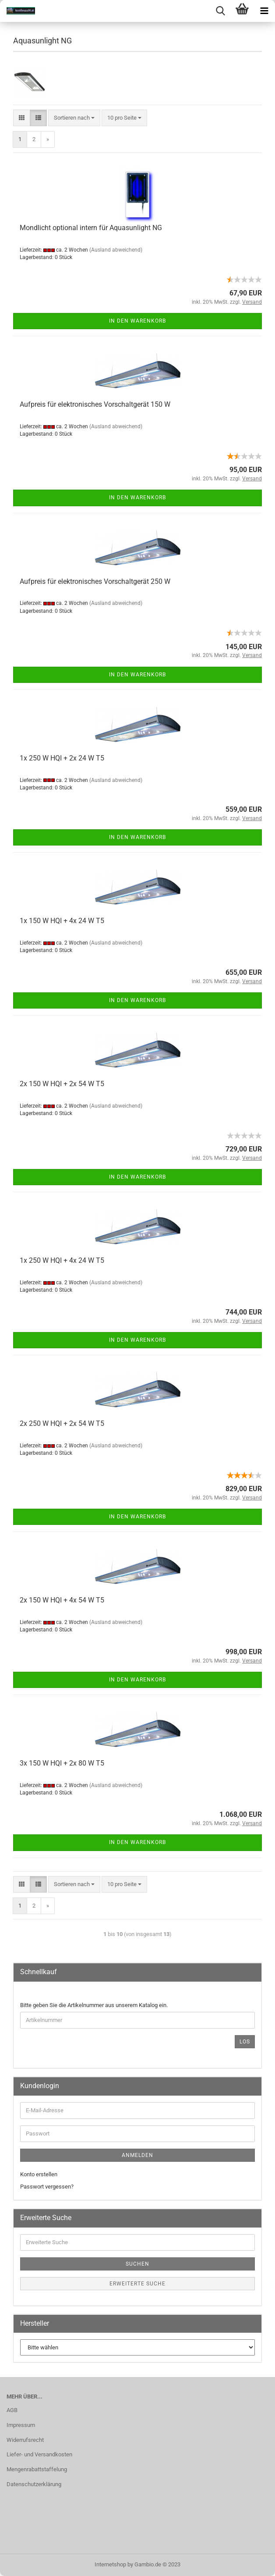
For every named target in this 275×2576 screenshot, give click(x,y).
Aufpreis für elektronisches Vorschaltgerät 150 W (95, 404)
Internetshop (110, 2564)
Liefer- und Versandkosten (39, 2454)
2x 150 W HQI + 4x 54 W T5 (62, 1600)
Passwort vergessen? (47, 2186)
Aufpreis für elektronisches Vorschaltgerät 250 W (95, 581)
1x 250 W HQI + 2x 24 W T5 (62, 758)
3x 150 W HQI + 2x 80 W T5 (62, 1763)
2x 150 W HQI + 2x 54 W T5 (62, 1084)
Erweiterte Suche (137, 2284)
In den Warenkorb (137, 321)
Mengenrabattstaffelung (37, 2469)
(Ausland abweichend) (115, 250)
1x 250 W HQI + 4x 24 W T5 (62, 1260)
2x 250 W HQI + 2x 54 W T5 (62, 1423)
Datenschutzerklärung (34, 2484)
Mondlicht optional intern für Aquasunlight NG (91, 228)
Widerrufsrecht (25, 2440)
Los (245, 2042)
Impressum (21, 2425)
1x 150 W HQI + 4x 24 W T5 (62, 921)
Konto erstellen (38, 2174)
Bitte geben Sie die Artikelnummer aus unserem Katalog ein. (94, 2005)
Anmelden (137, 2155)
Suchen (137, 2264)
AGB (12, 2410)
